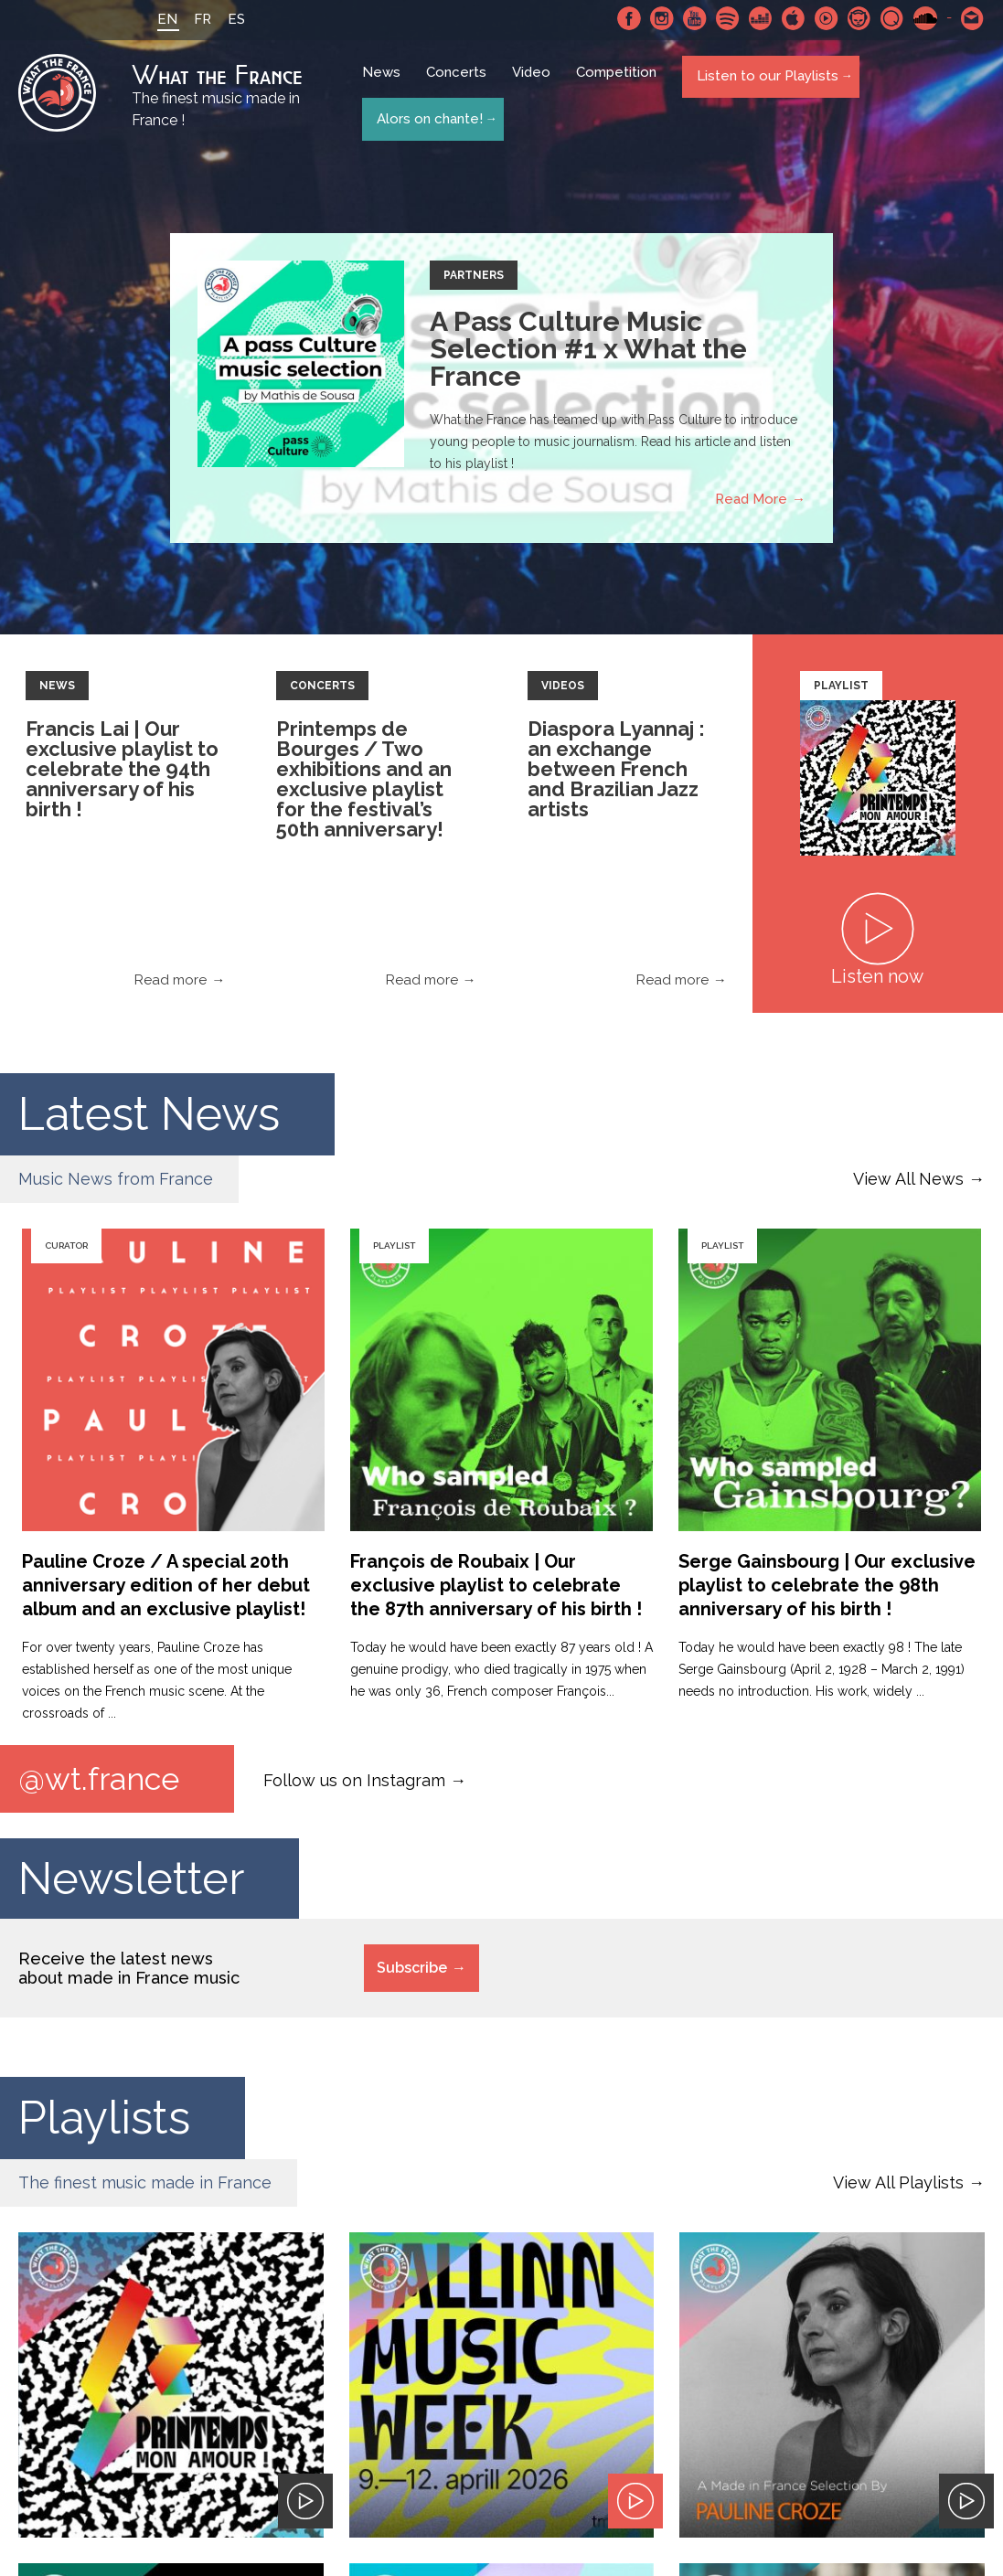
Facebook (629, 18)
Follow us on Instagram (354, 1783)
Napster (859, 18)
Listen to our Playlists (766, 83)
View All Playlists (898, 2188)
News (385, 84)
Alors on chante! (428, 117)
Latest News (149, 1118)
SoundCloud (925, 18)
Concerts (460, 84)
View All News (908, 1183)
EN (156, 19)
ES (225, 19)
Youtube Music (826, 18)
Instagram (662, 18)
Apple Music (794, 18)
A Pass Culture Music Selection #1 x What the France (588, 353)
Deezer (761, 18)
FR (191, 19)
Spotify (728, 18)
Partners (473, 279)
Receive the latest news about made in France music (129, 1973)
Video (535, 84)
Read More (751, 503)
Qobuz (892, 18)
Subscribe (412, 1973)
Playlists (104, 2123)
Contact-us (973, 18)
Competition (620, 84)
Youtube (695, 18)
